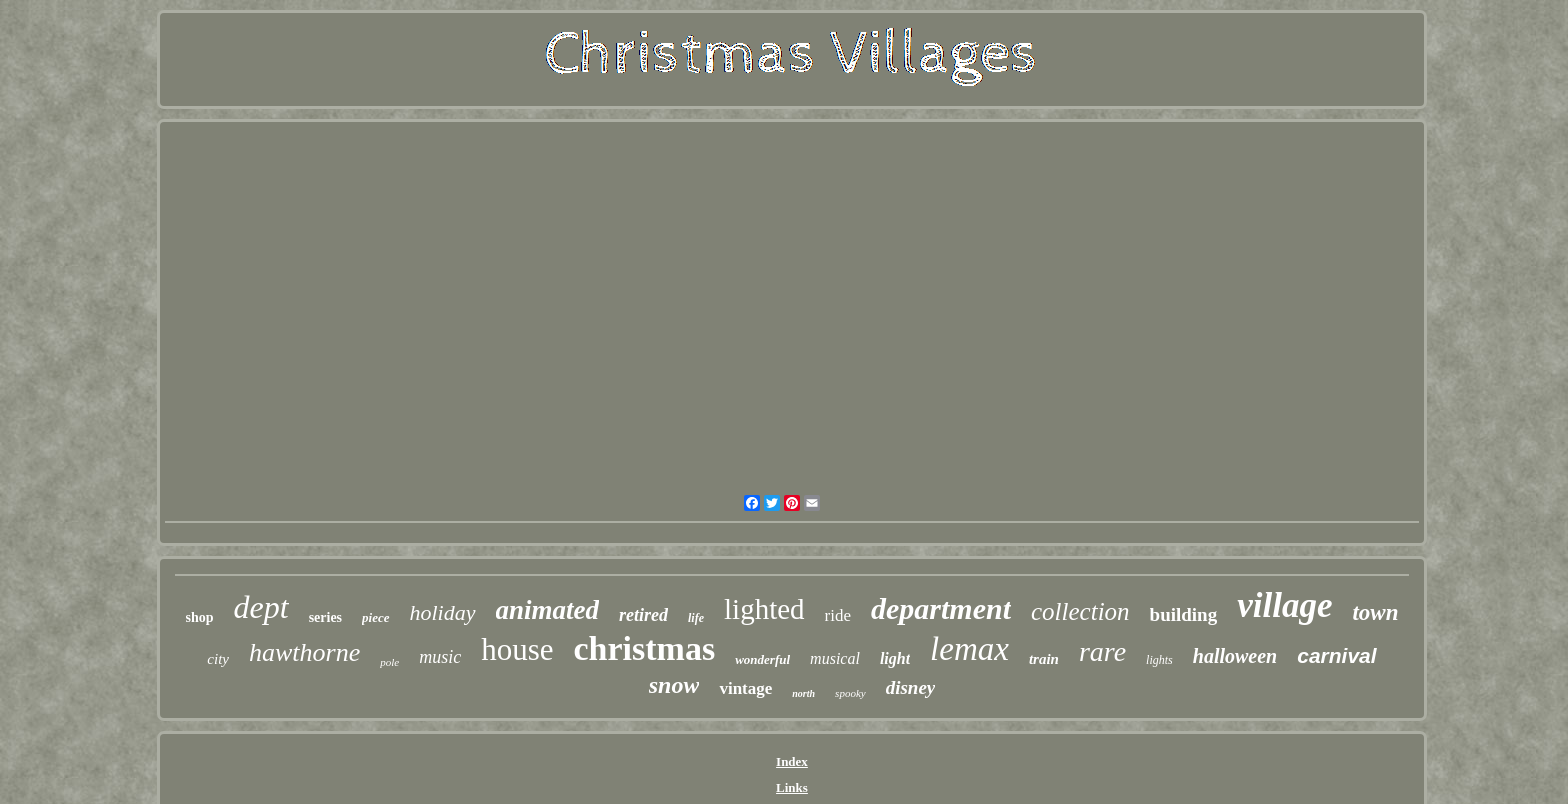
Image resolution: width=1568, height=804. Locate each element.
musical (835, 658)
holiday (443, 612)
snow (674, 685)
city (218, 659)
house (517, 649)
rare (1102, 651)
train (1044, 659)
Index (792, 761)
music (440, 657)
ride (838, 615)
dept (261, 607)
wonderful (762, 659)
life (696, 618)
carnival (1336, 655)
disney (911, 687)
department (941, 608)
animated (548, 610)
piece (375, 617)
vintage (745, 688)
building (1184, 614)
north (803, 693)
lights (1159, 660)
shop (200, 617)
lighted (764, 609)
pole (389, 662)
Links (792, 787)
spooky (850, 693)
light (895, 658)
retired (643, 615)
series (325, 617)
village (1284, 605)
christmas (645, 648)
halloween (1235, 656)
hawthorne (304, 652)
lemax (969, 649)
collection (1080, 611)
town (1375, 612)
